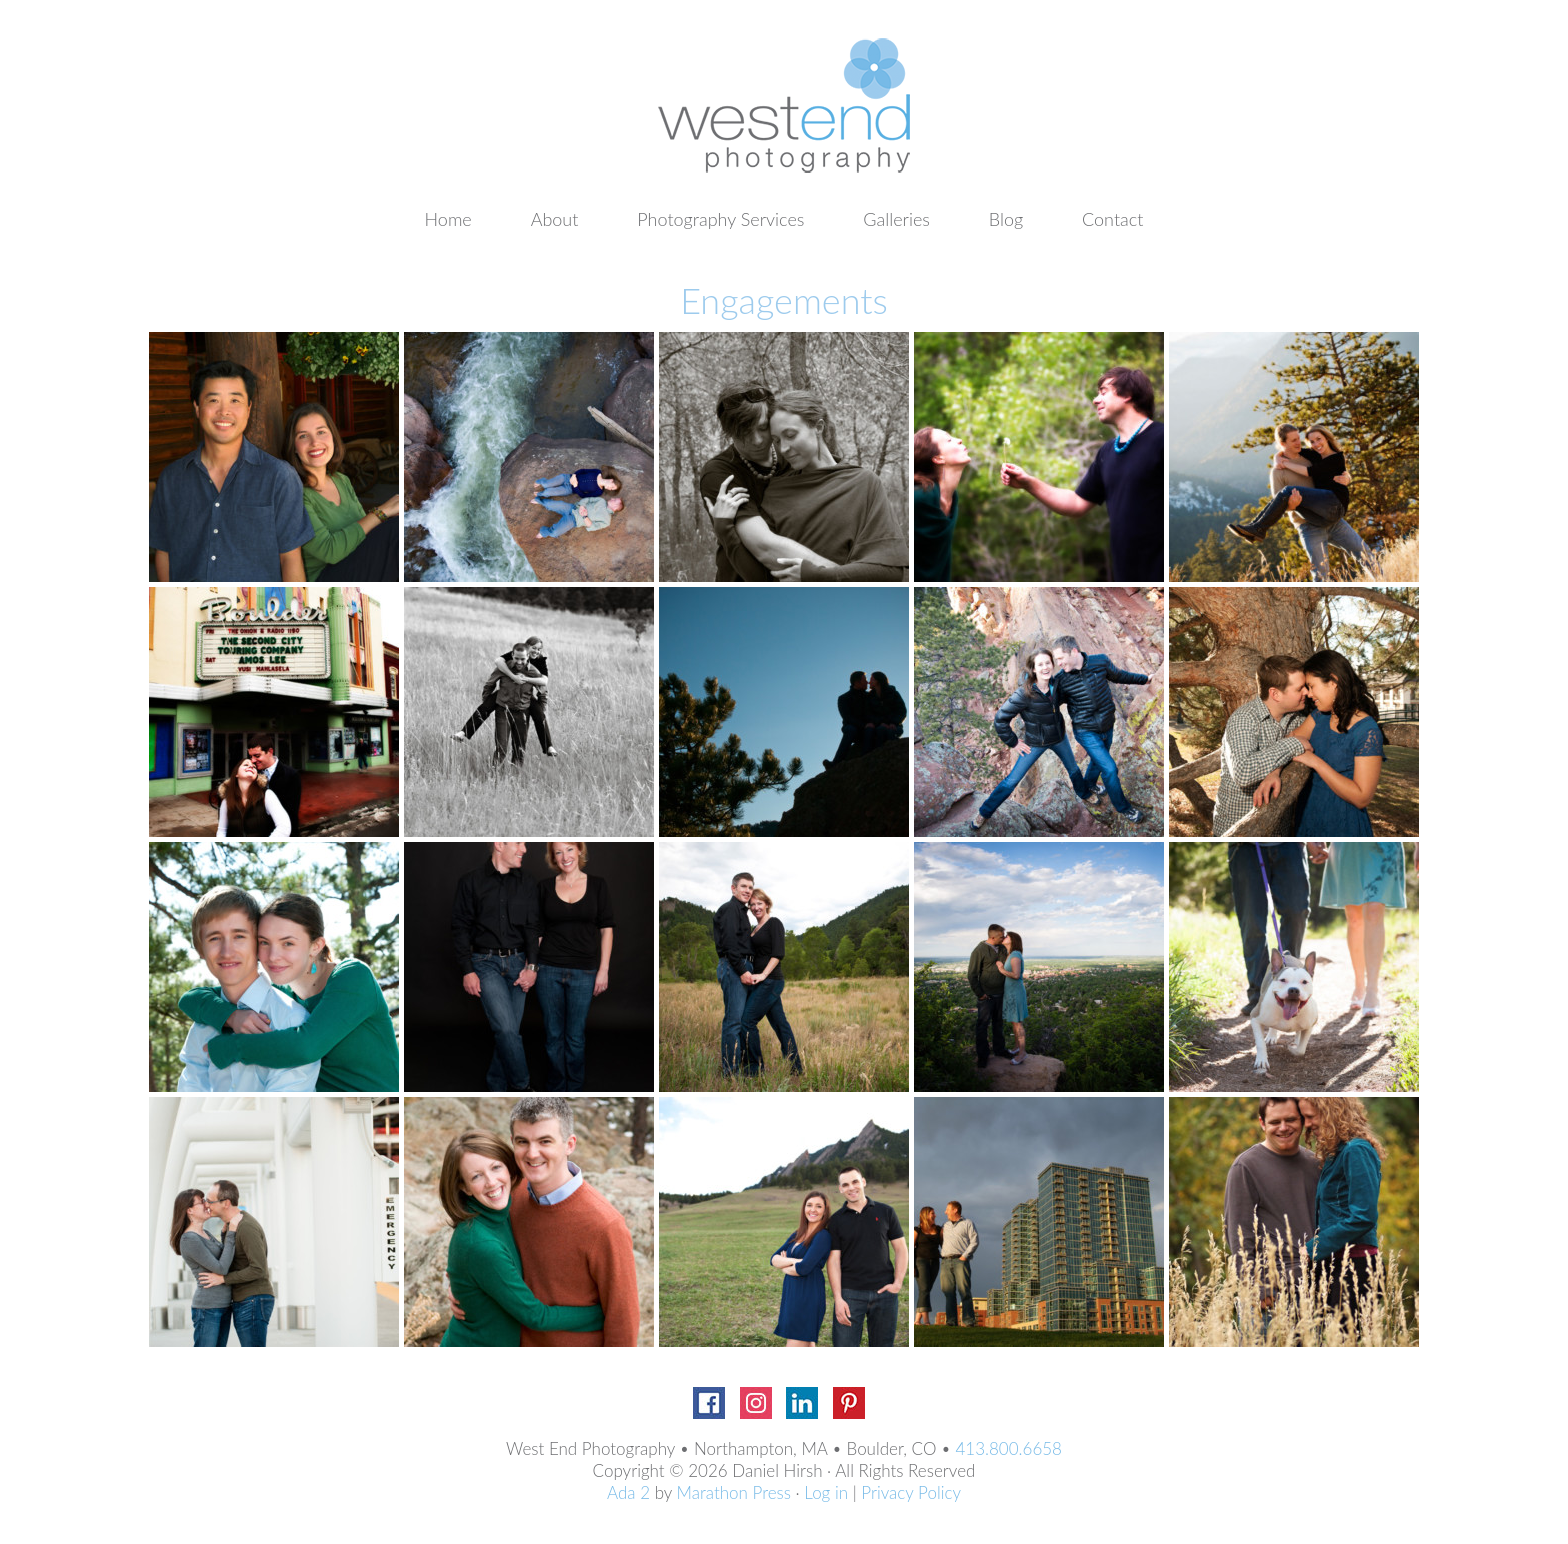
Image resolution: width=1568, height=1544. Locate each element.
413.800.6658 (1008, 1448)
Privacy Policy (911, 1492)
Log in (826, 1492)
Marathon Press (734, 1492)
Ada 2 (628, 1492)
